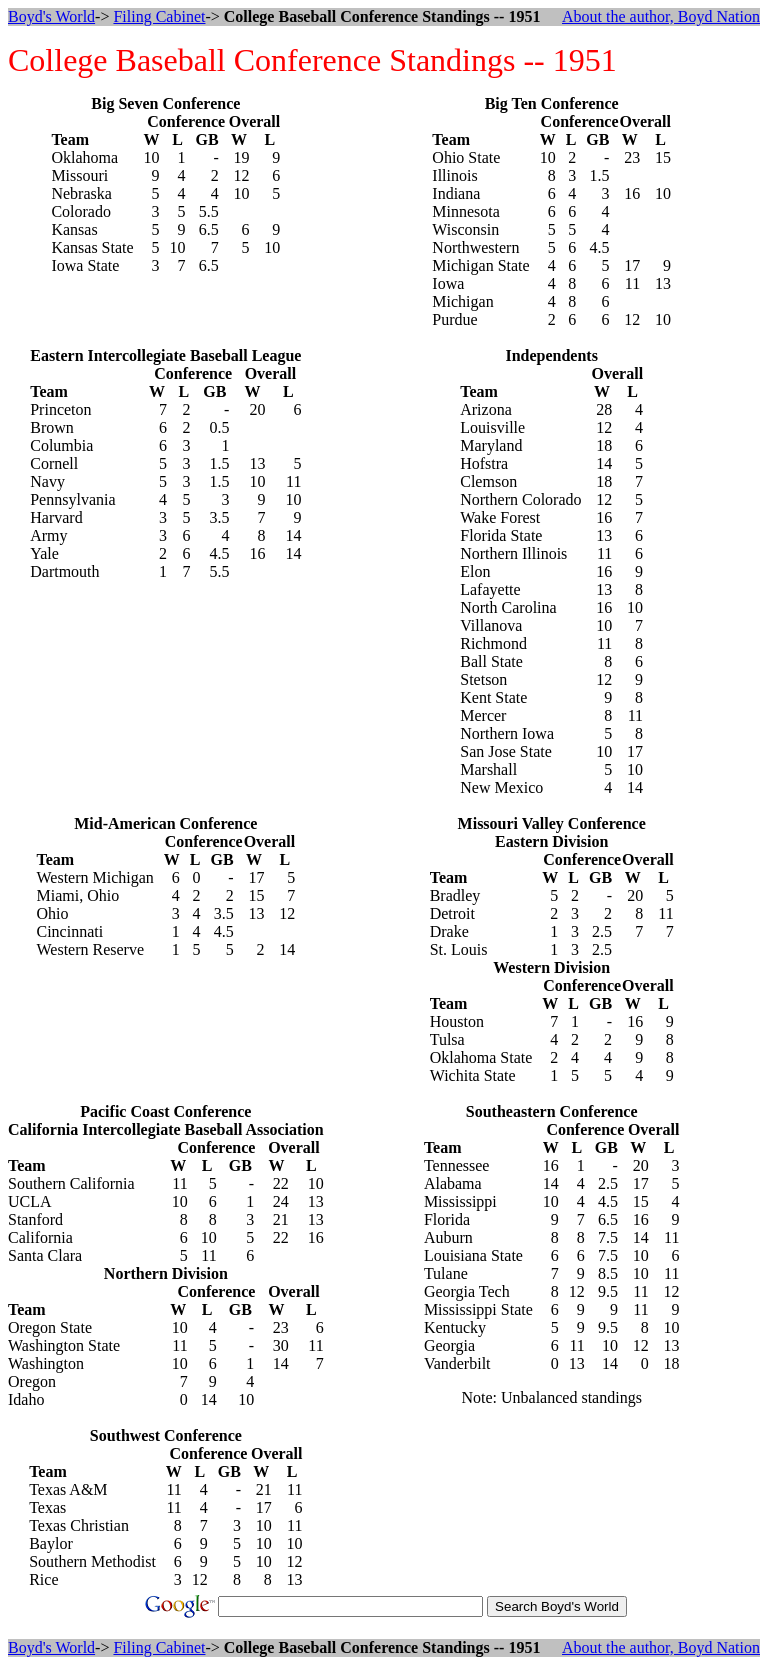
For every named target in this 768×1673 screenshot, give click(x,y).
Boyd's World (51, 16)
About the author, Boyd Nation (661, 16)
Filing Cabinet (159, 16)
